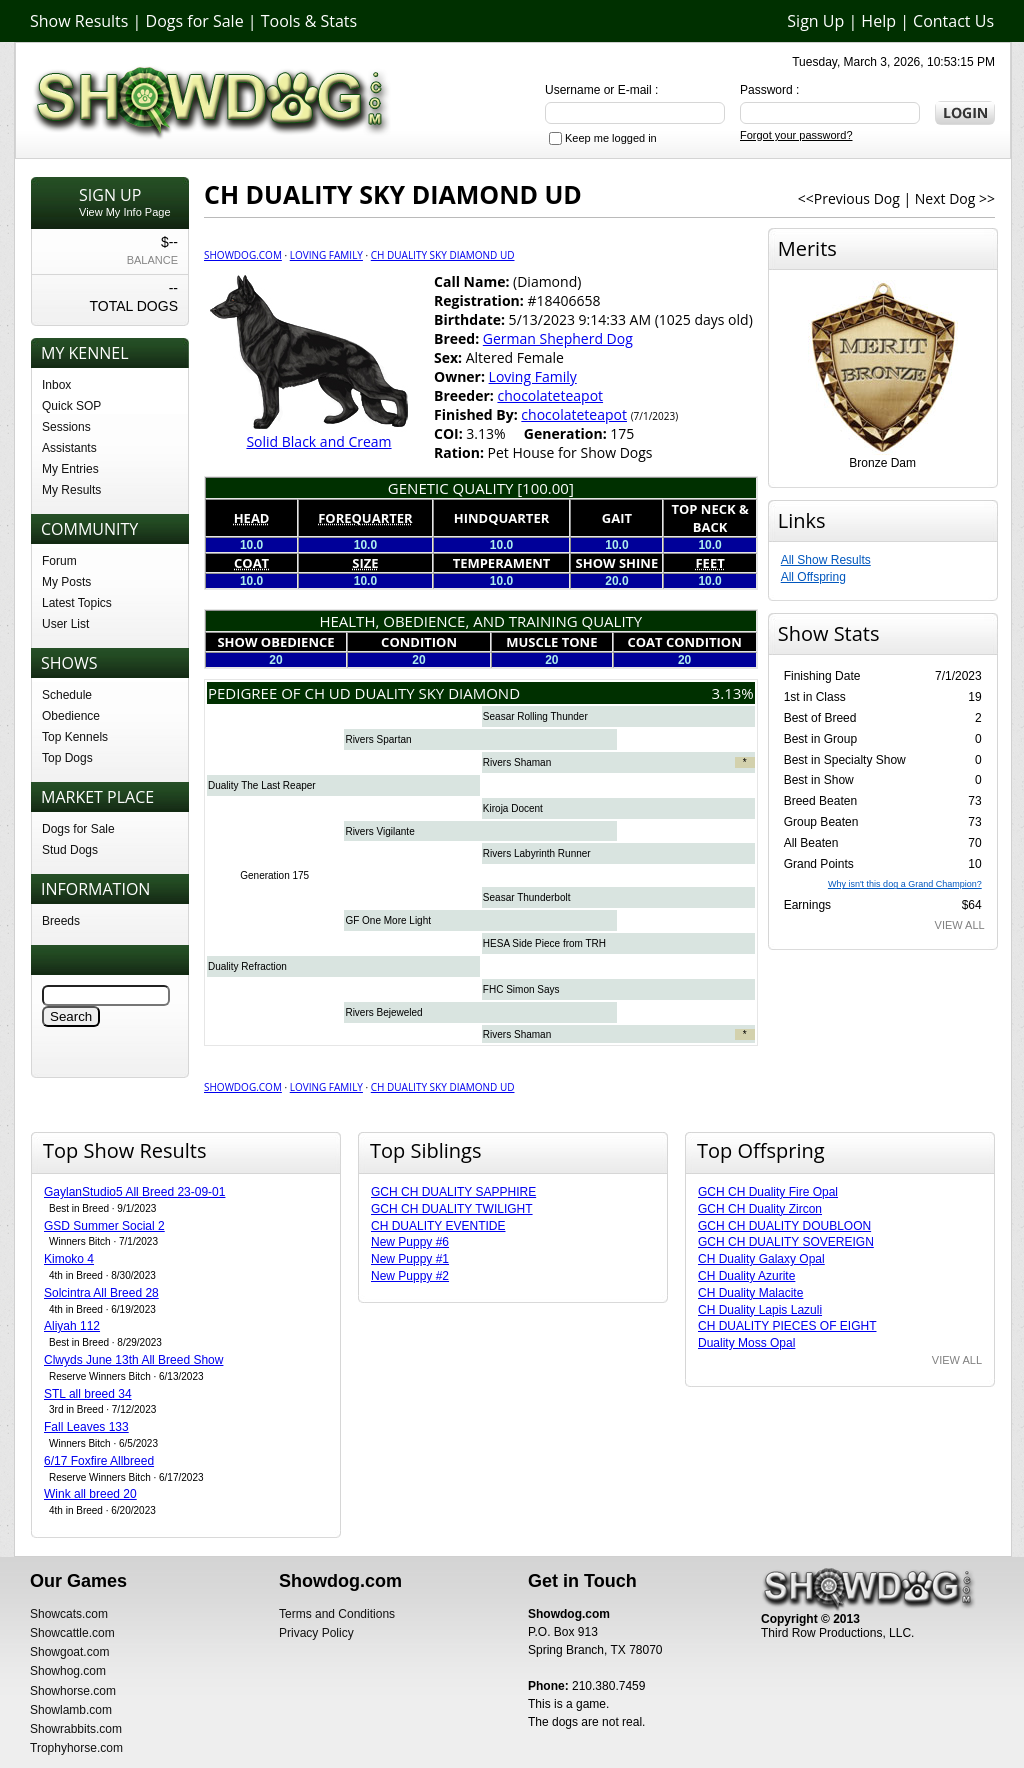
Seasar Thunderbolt (527, 897)
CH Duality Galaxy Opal (761, 1259)
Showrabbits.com (76, 1729)
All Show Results (826, 560)
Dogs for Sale (195, 21)
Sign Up (815, 21)
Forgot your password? (796, 135)
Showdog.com (243, 255)
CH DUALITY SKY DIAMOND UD (443, 255)
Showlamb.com (71, 1710)
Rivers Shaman (517, 762)
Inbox (56, 385)
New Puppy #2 (410, 1276)
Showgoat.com (69, 1652)
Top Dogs (67, 758)
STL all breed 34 (88, 1394)
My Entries (70, 469)
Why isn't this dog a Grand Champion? (905, 884)
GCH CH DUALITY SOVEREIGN (786, 1242)
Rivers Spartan (378, 739)
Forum (59, 561)
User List (65, 624)
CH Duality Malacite (750, 1293)
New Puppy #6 (410, 1242)
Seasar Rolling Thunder (535, 716)
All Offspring (813, 577)
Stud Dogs (70, 850)
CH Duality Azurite (746, 1276)
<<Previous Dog (849, 198)
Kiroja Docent (513, 808)
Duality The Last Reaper (262, 785)
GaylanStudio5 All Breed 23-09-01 (134, 1192)
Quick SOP (71, 406)
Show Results (79, 21)
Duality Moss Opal (746, 1343)
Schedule (67, 695)
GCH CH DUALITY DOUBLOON (784, 1226)
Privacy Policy (316, 1633)
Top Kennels (75, 737)
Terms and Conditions (337, 1614)
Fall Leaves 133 (86, 1427)
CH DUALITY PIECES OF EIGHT (787, 1326)
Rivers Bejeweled (383, 1012)
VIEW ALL (960, 925)
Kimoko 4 (69, 1259)
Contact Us (953, 21)
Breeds (61, 921)
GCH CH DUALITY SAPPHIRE (453, 1192)
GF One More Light (388, 920)
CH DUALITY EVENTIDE (438, 1226)
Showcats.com (69, 1614)
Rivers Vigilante (379, 831)
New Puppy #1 (410, 1259)
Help (878, 21)
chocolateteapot (550, 395)
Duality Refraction (247, 966)
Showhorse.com (73, 1691)
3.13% (733, 693)
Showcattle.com (72, 1633)
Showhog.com (68, 1671)
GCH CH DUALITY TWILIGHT (452, 1209)
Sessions (66, 427)
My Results (71, 490)
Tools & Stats (309, 21)
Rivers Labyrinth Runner (537, 853)
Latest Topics (77, 603)
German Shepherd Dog (558, 338)
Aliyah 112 (72, 1326)
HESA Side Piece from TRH (544, 943)
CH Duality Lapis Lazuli (760, 1310)
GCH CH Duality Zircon (760, 1209)
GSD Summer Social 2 (104, 1226)
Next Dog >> (955, 198)
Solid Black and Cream (318, 441)
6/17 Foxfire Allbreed (99, 1461)
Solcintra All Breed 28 (101, 1293)
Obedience (71, 716)
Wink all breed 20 (90, 1494)
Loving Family (326, 255)
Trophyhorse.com (76, 1748)
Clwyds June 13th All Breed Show (133, 1360)
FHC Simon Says (521, 989)
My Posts (66, 582)
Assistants (69, 448)
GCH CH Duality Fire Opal (768, 1192)
